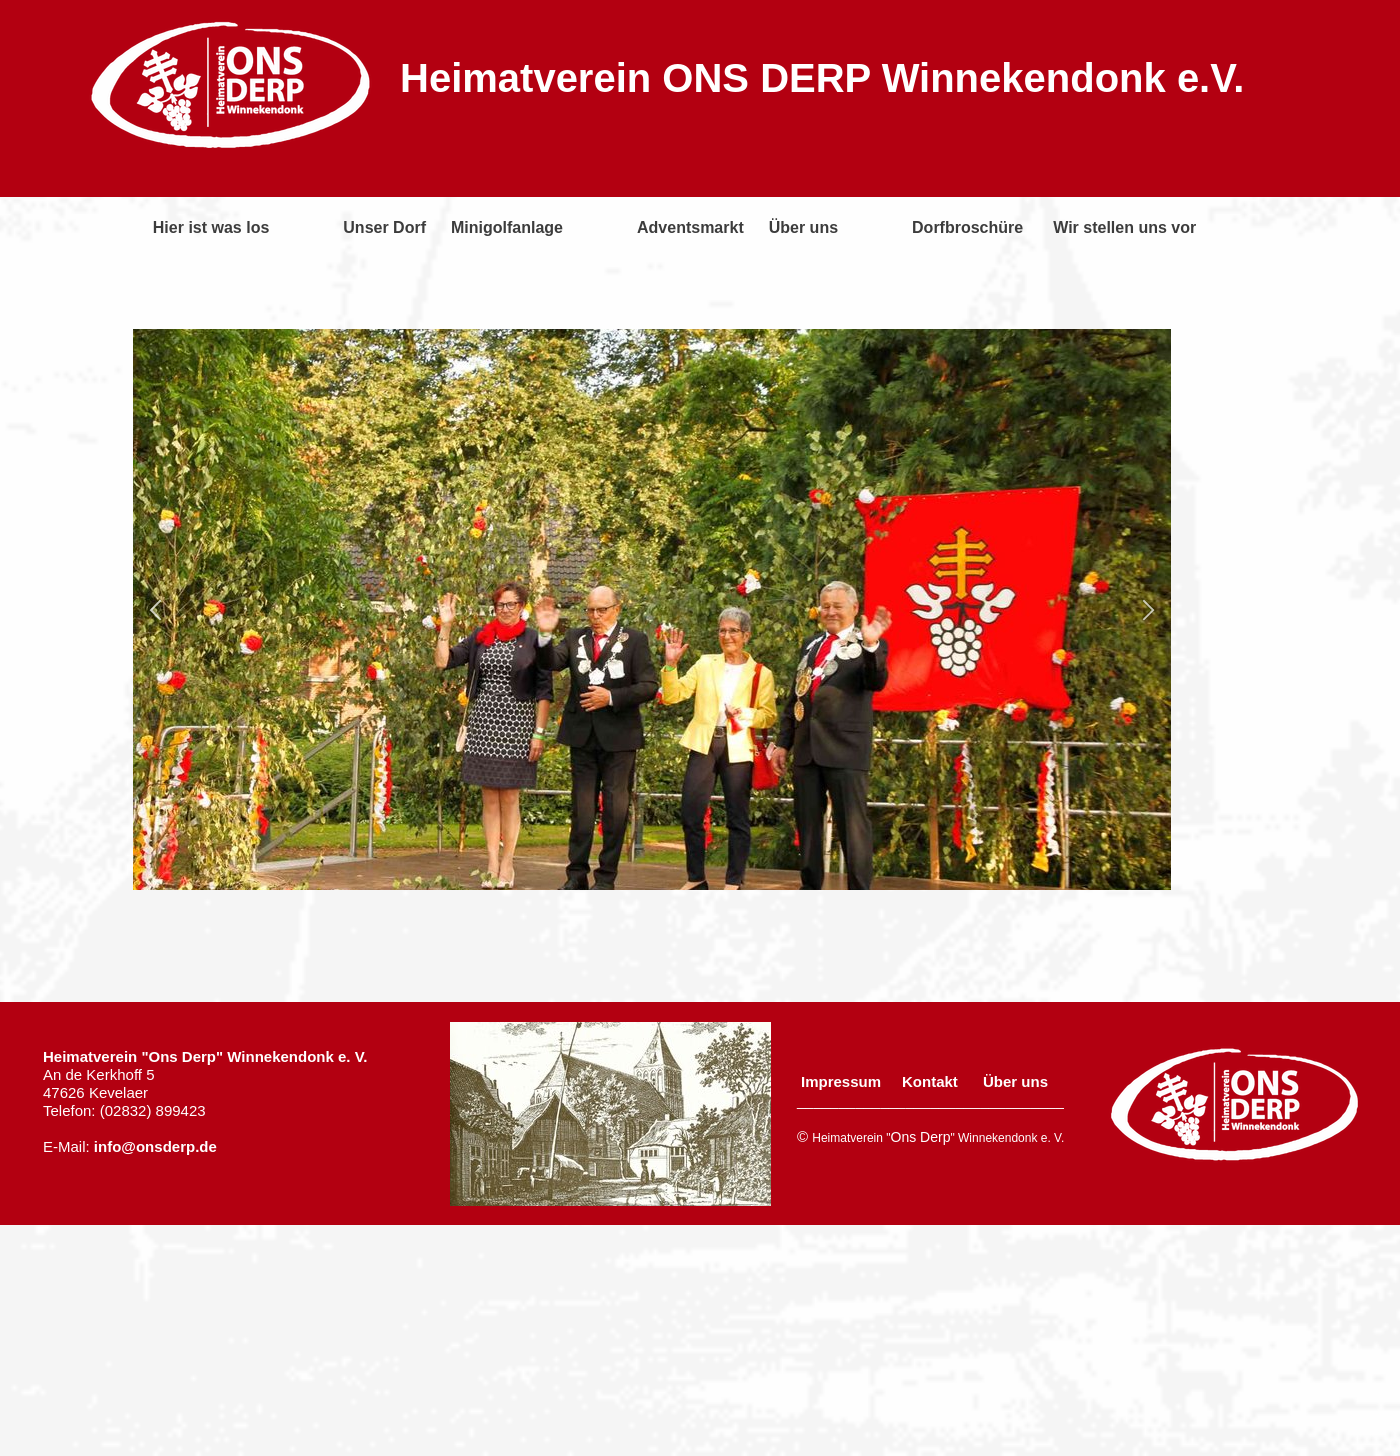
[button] (155, 609)
